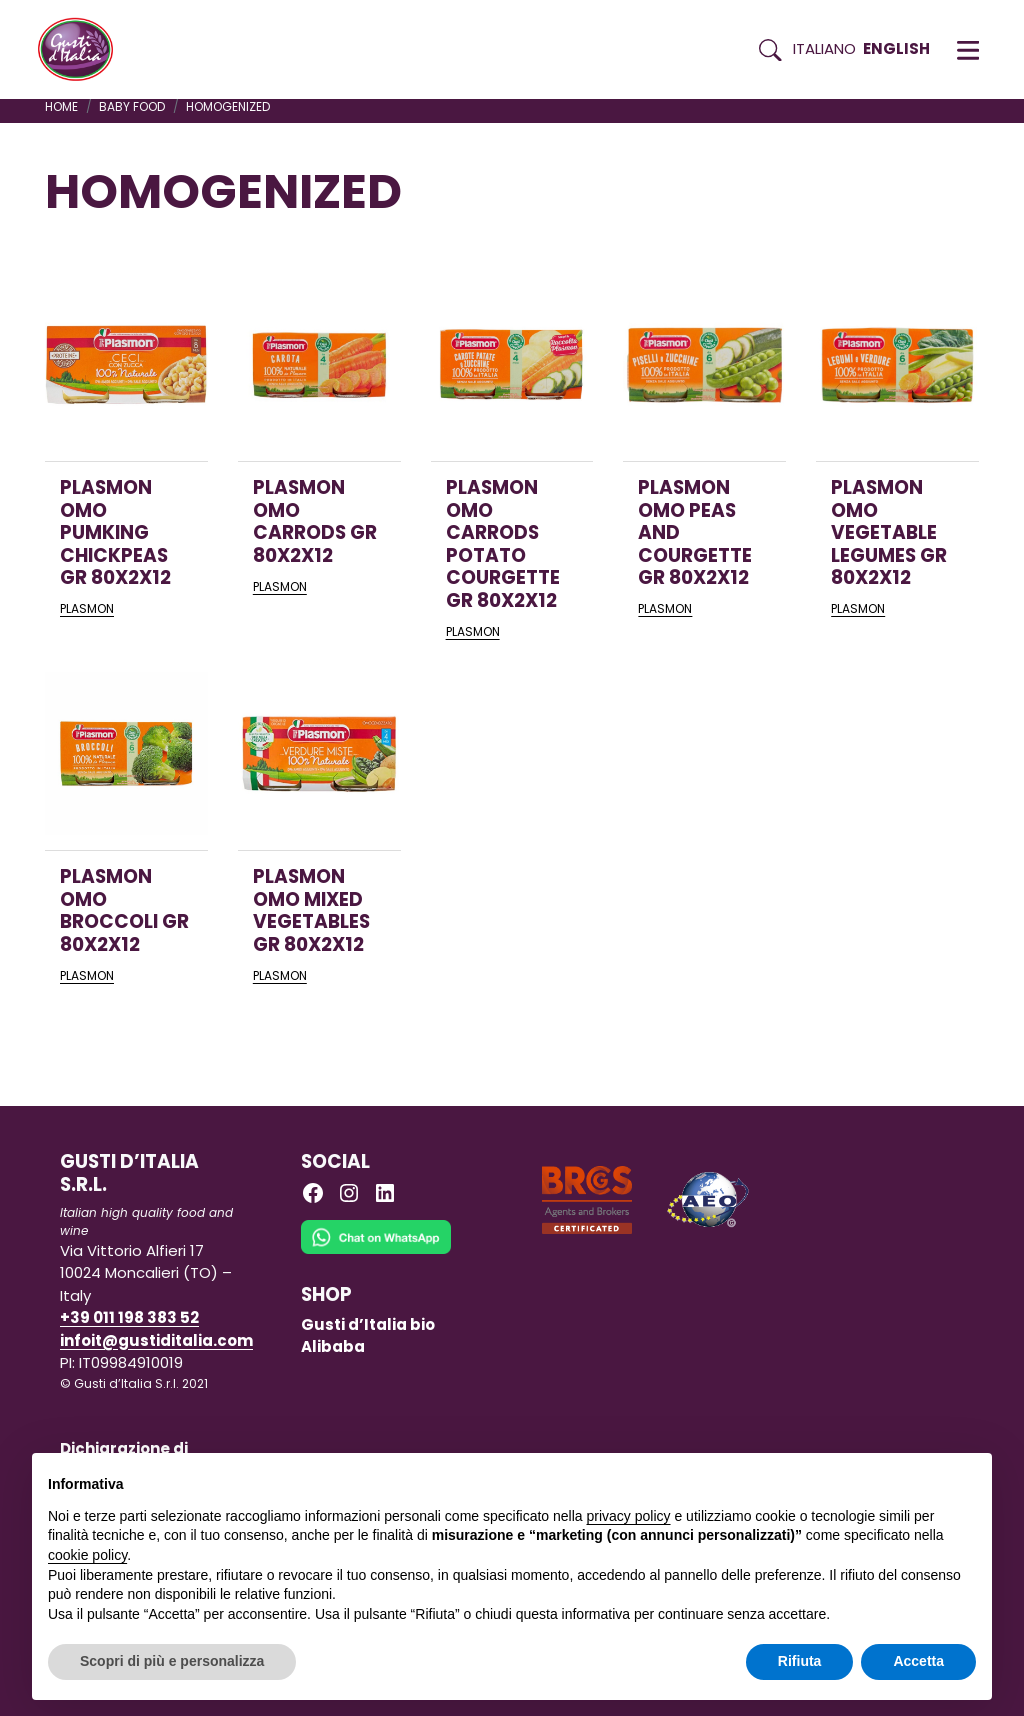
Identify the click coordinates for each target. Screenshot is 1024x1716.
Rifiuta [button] (800, 1661)
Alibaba (333, 1346)
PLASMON (87, 608)
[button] (968, 50)
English (896, 48)
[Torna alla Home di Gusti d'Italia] (83, 50)
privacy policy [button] (629, 1516)
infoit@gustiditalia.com (156, 1340)
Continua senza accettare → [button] (883, 1478)
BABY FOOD (132, 106)
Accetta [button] (918, 1661)
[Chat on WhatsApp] (376, 1250)
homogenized (228, 106)
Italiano (824, 48)
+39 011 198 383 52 (129, 1317)
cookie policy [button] (87, 1555)
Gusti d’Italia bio (368, 1324)
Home (61, 106)
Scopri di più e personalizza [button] (172, 1661)
